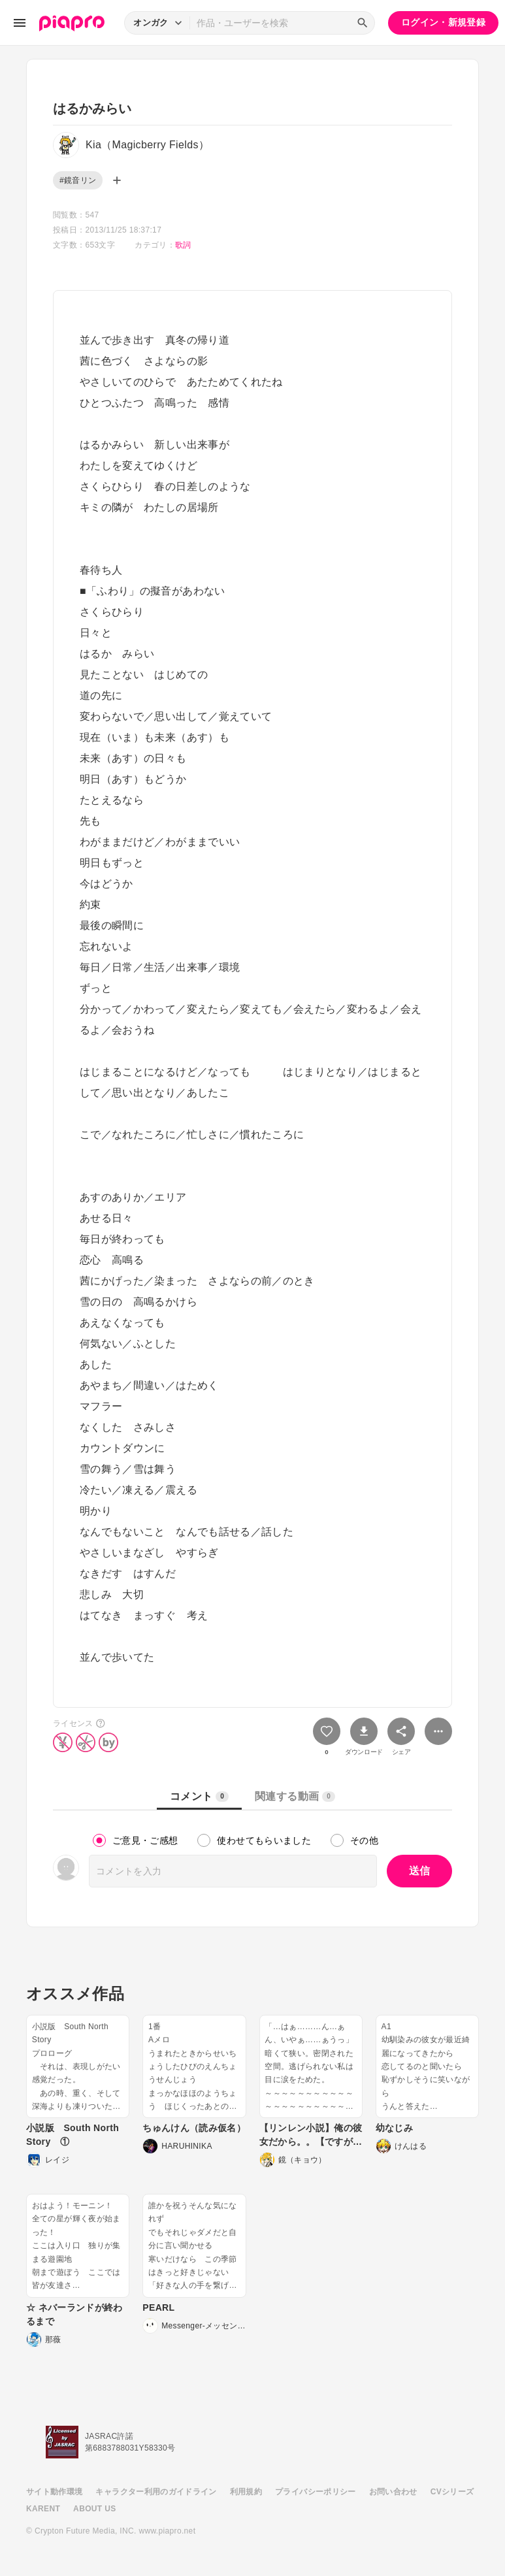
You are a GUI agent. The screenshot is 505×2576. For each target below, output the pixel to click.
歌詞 (183, 245)
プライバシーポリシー (315, 2491)
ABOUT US (94, 2508)
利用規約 (246, 2491)
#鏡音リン (77, 180)
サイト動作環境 (54, 2491)
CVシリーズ (452, 2491)
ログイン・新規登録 (443, 22)
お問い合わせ (393, 2491)
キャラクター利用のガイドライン (155, 2491)
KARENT (43, 2508)
